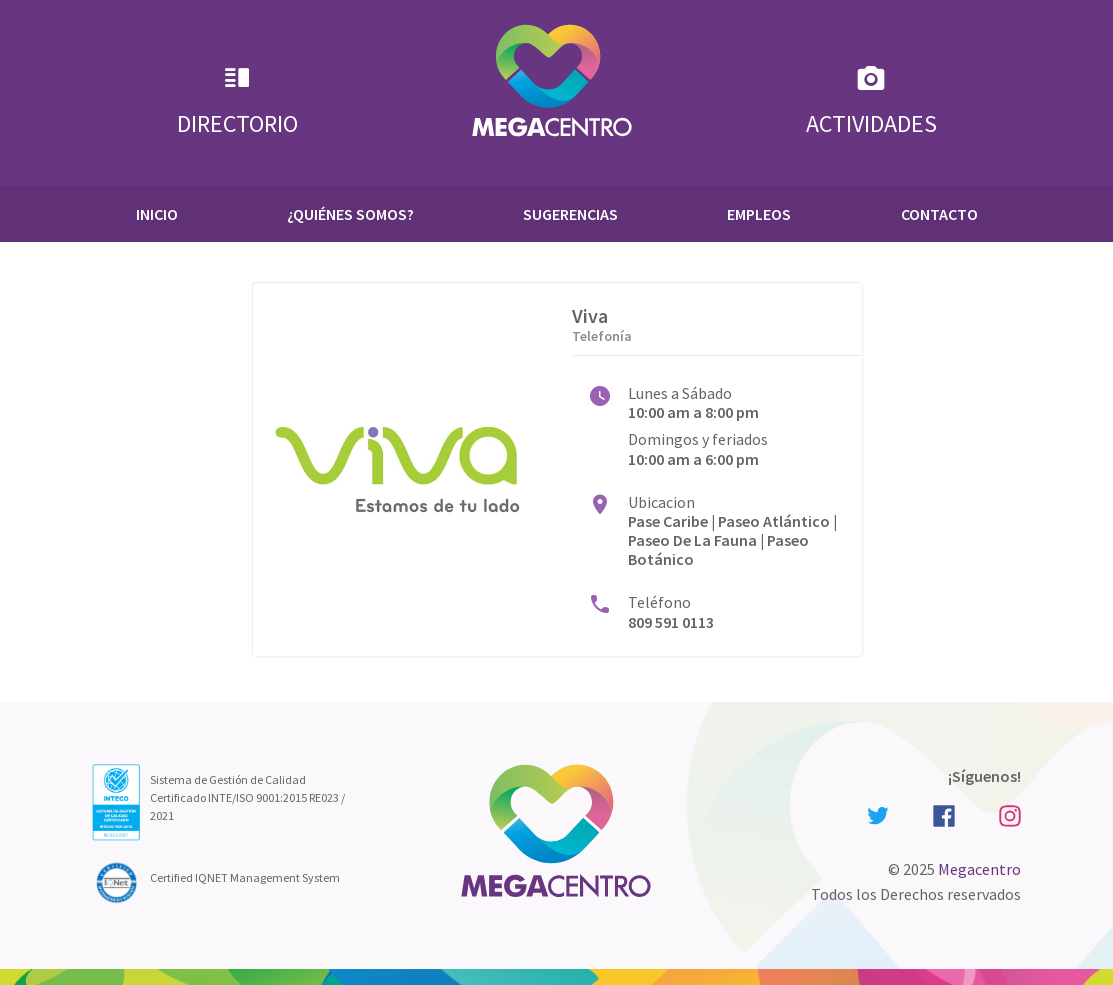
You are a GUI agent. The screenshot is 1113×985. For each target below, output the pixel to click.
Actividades (871, 100)
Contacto (939, 214)
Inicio (157, 214)
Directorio (237, 100)
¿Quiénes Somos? (350, 214)
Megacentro (979, 869)
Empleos (759, 214)
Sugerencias (570, 214)
